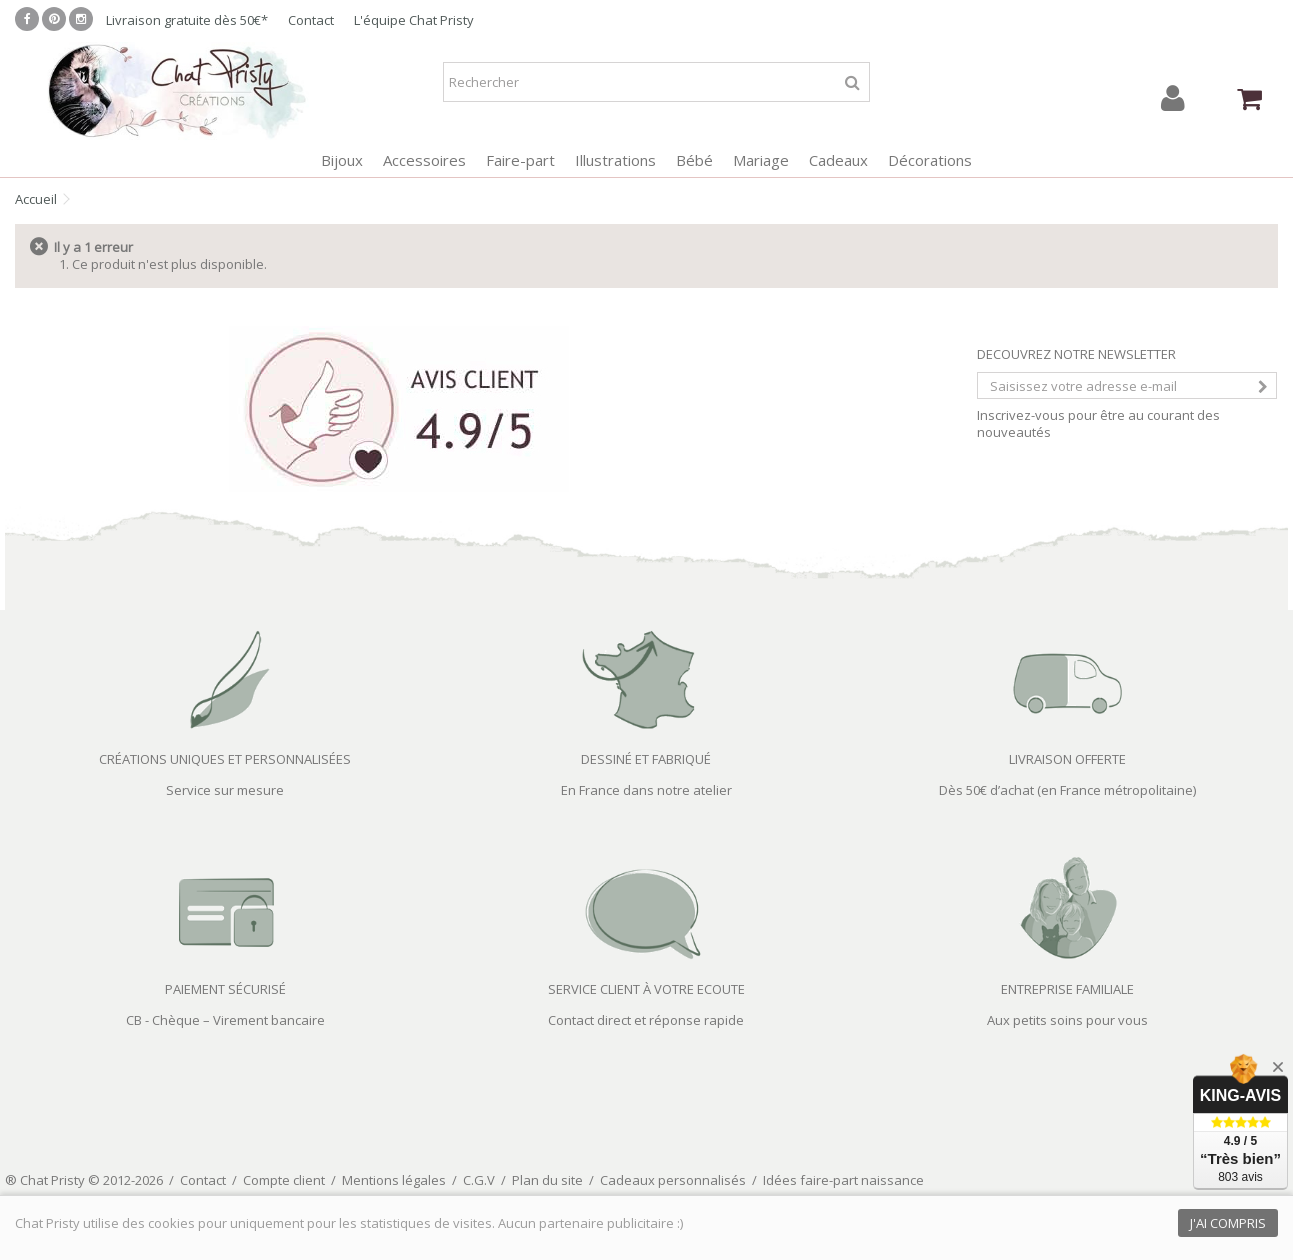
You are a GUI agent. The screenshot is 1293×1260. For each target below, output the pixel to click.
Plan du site (547, 1180)
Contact (311, 20)
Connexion (1173, 98)
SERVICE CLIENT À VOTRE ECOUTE (646, 989)
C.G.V (479, 1180)
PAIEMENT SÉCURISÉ (225, 989)
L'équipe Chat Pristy (414, 20)
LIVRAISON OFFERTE (1067, 759)
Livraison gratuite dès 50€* (187, 20)
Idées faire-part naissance (843, 1180)
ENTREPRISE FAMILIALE (1067, 989)
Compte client (284, 1180)
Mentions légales (394, 1180)
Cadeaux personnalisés (673, 1180)
